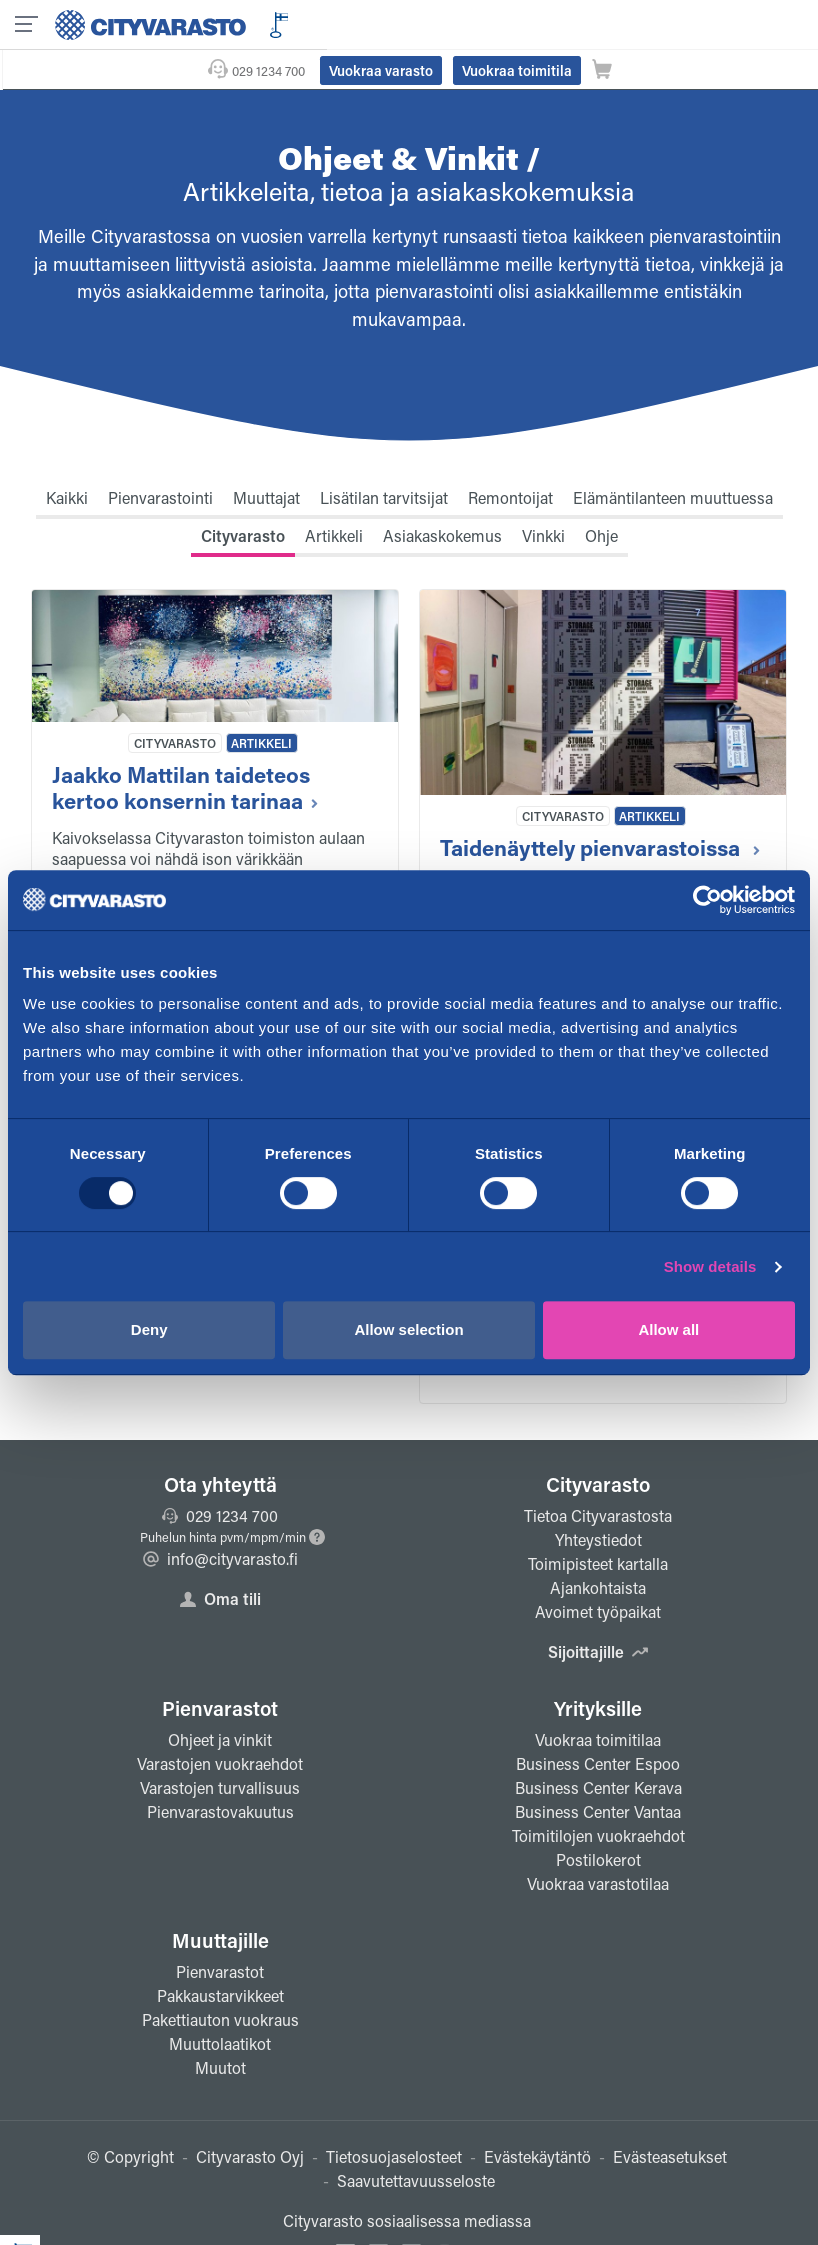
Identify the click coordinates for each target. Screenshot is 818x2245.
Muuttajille (220, 1900)
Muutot (220, 2027)
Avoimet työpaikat (598, 1571)
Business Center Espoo (598, 1723)
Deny (149, 1329)
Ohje (601, 495)
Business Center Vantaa (598, 1771)
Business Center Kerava (598, 1747)
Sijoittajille (598, 1611)
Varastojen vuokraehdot (220, 1723)
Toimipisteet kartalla (598, 1523)
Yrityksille (598, 1668)
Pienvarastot (220, 1668)
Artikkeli (334, 495)
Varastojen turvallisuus (220, 1747)
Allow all (668, 1329)
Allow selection (408, 1329)
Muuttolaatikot (220, 2003)
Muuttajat (266, 457)
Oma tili (220, 1558)
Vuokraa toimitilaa (598, 1699)
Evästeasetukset (670, 2116)
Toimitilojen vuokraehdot (598, 1795)
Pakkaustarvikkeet (220, 1955)
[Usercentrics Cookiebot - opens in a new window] (707, 900)
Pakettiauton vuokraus (220, 1979)
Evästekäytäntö (537, 2116)
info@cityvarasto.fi (220, 1518)
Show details (710, 1266)
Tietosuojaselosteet (394, 2116)
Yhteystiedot (598, 1499)
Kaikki (67, 457)
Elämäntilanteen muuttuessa (673, 457)
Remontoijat (510, 457)
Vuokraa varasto (544, 23)
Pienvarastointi (160, 457)
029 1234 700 (431, 23)
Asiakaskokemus (442, 495)
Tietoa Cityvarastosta (598, 1475)
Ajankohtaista (598, 1547)
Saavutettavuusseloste (416, 2140)
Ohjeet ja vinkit (220, 1699)
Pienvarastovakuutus (220, 1771)
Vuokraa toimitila (680, 23)
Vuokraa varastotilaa (598, 1843)
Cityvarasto (243, 495)
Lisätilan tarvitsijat (384, 457)
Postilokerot (598, 1819)
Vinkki (543, 495)
